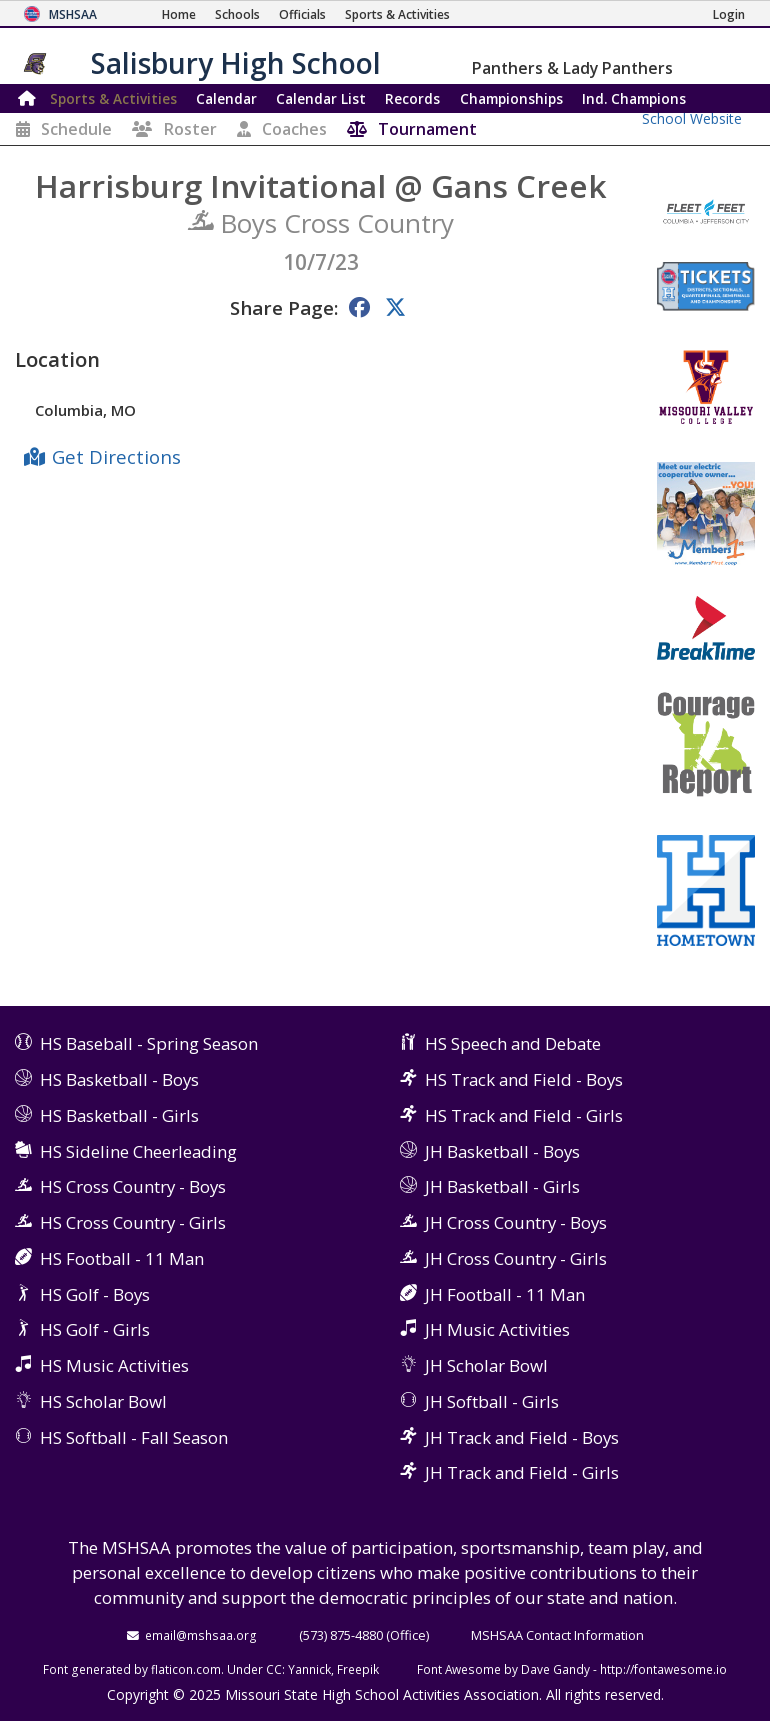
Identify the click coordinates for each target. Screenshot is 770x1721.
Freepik (358, 1669)
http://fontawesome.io (663, 1669)
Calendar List (321, 98)
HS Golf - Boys (95, 1294)
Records (412, 98)
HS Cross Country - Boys (133, 1186)
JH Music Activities (497, 1329)
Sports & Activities (113, 98)
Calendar (226, 98)
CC (274, 1669)
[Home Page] (179, 14)
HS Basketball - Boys (119, 1079)
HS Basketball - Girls (119, 1115)
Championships (511, 98)
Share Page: (284, 307)
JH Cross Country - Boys (516, 1222)
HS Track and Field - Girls (524, 1115)
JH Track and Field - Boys (522, 1437)
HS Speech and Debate (513, 1043)
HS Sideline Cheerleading (138, 1151)
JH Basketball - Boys (502, 1151)
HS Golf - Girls (95, 1329)
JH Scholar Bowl (486, 1365)
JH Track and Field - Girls (522, 1472)
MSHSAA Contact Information (557, 1635)
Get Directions (116, 456)
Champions (634, 98)
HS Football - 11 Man (122, 1258)
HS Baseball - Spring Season (149, 1043)
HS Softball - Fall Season (134, 1437)
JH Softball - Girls (492, 1401)
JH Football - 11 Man (505, 1294)
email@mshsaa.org (201, 1635)
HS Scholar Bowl (103, 1401)
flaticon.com (186, 1669)
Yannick (309, 1669)
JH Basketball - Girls (502, 1186)
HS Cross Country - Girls (133, 1222)
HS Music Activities (114, 1365)
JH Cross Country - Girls (516, 1258)
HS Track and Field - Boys (524, 1079)
